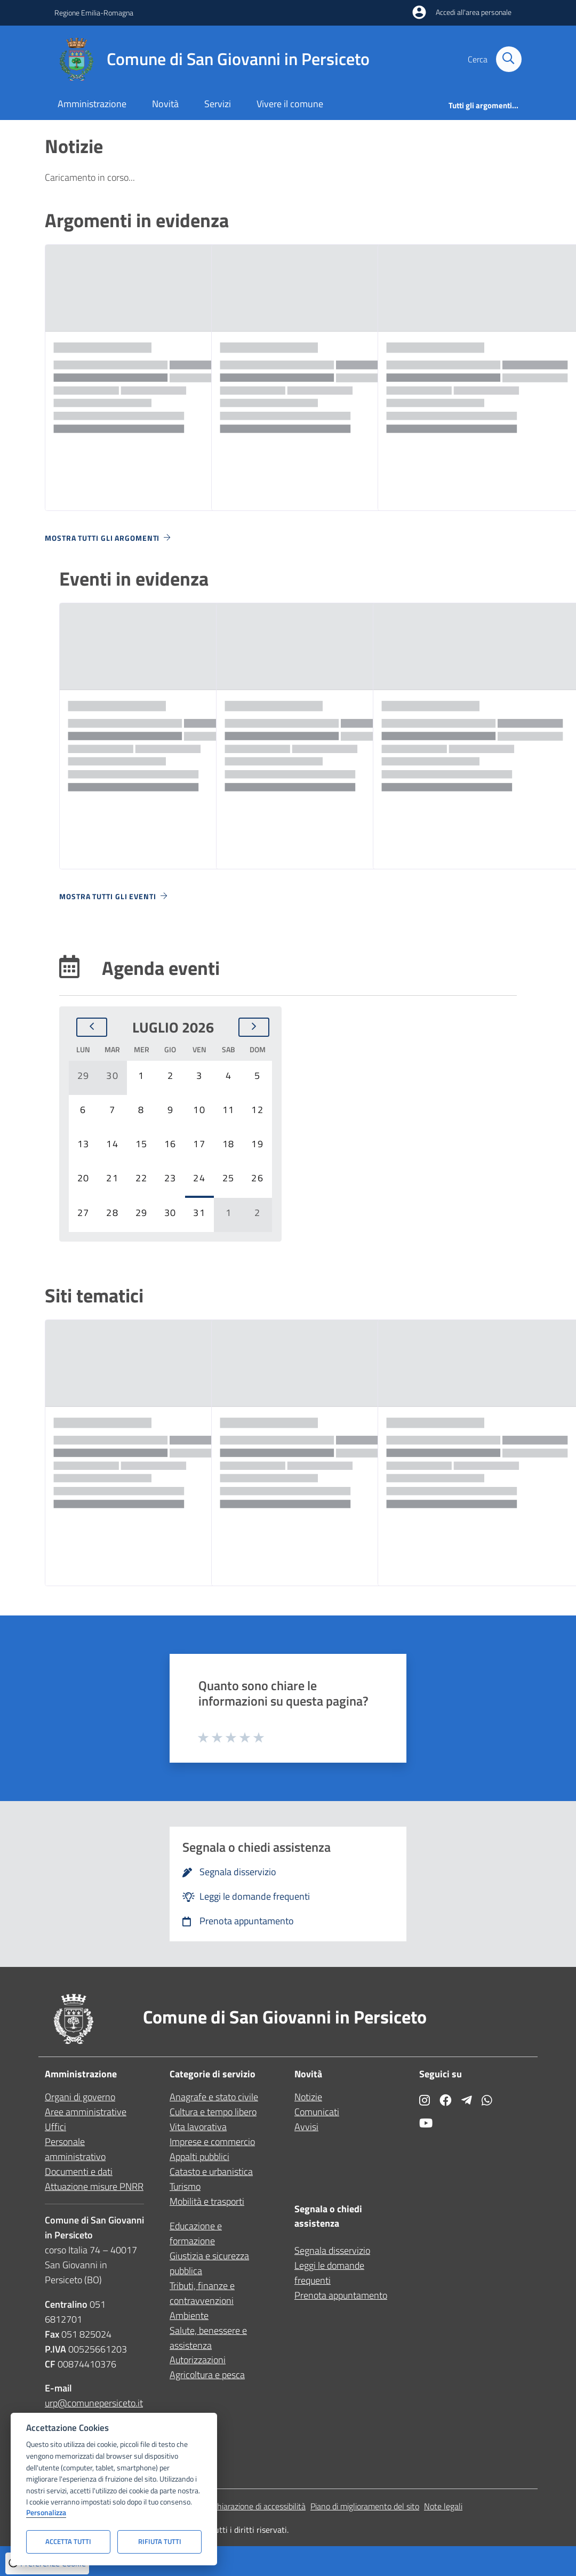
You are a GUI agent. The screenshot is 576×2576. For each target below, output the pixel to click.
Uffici (55, 2126)
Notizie (308, 2097)
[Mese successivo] (254, 1027)
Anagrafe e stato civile (214, 2097)
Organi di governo (80, 2097)
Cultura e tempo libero (213, 2112)
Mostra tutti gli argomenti (108, 537)
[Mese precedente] (92, 1027)
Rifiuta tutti (159, 2541)
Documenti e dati (79, 2171)
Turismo (185, 2186)
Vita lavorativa (198, 2126)
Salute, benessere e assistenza (208, 2338)
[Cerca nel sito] (509, 59)
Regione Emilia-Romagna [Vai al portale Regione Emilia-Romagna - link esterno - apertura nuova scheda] (93, 12)
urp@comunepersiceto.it (94, 2403)
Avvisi (306, 2126)
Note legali (443, 2506)
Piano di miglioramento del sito (364, 2506)
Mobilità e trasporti (207, 2201)
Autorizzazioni (198, 2360)
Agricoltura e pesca (207, 2374)
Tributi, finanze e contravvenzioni (202, 2293)
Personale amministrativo (75, 2149)
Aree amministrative (85, 2112)
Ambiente (189, 2315)
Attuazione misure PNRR (94, 2186)
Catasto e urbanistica (211, 2171)
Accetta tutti (68, 2541)
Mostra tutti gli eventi (114, 896)
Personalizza (46, 2513)
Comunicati (316, 2112)
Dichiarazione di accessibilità (256, 2506)
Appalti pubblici (199, 2156)
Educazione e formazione (196, 2233)
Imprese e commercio (212, 2141)
